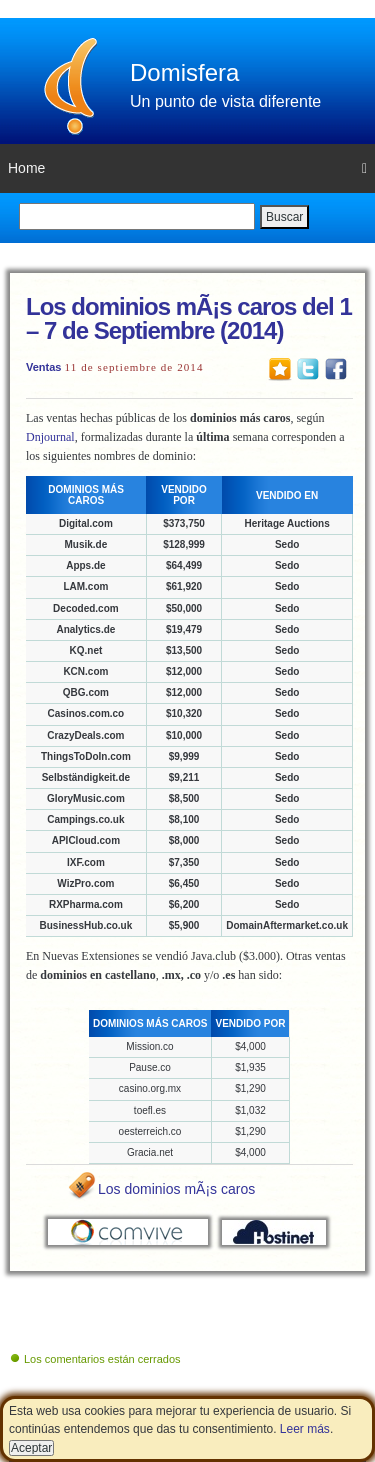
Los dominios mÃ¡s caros (176, 1189)
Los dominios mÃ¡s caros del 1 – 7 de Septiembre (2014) (189, 318)
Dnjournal (50, 437)
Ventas (43, 367)
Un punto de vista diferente (225, 101)
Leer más (305, 1429)
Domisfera (184, 72)
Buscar (284, 217)
